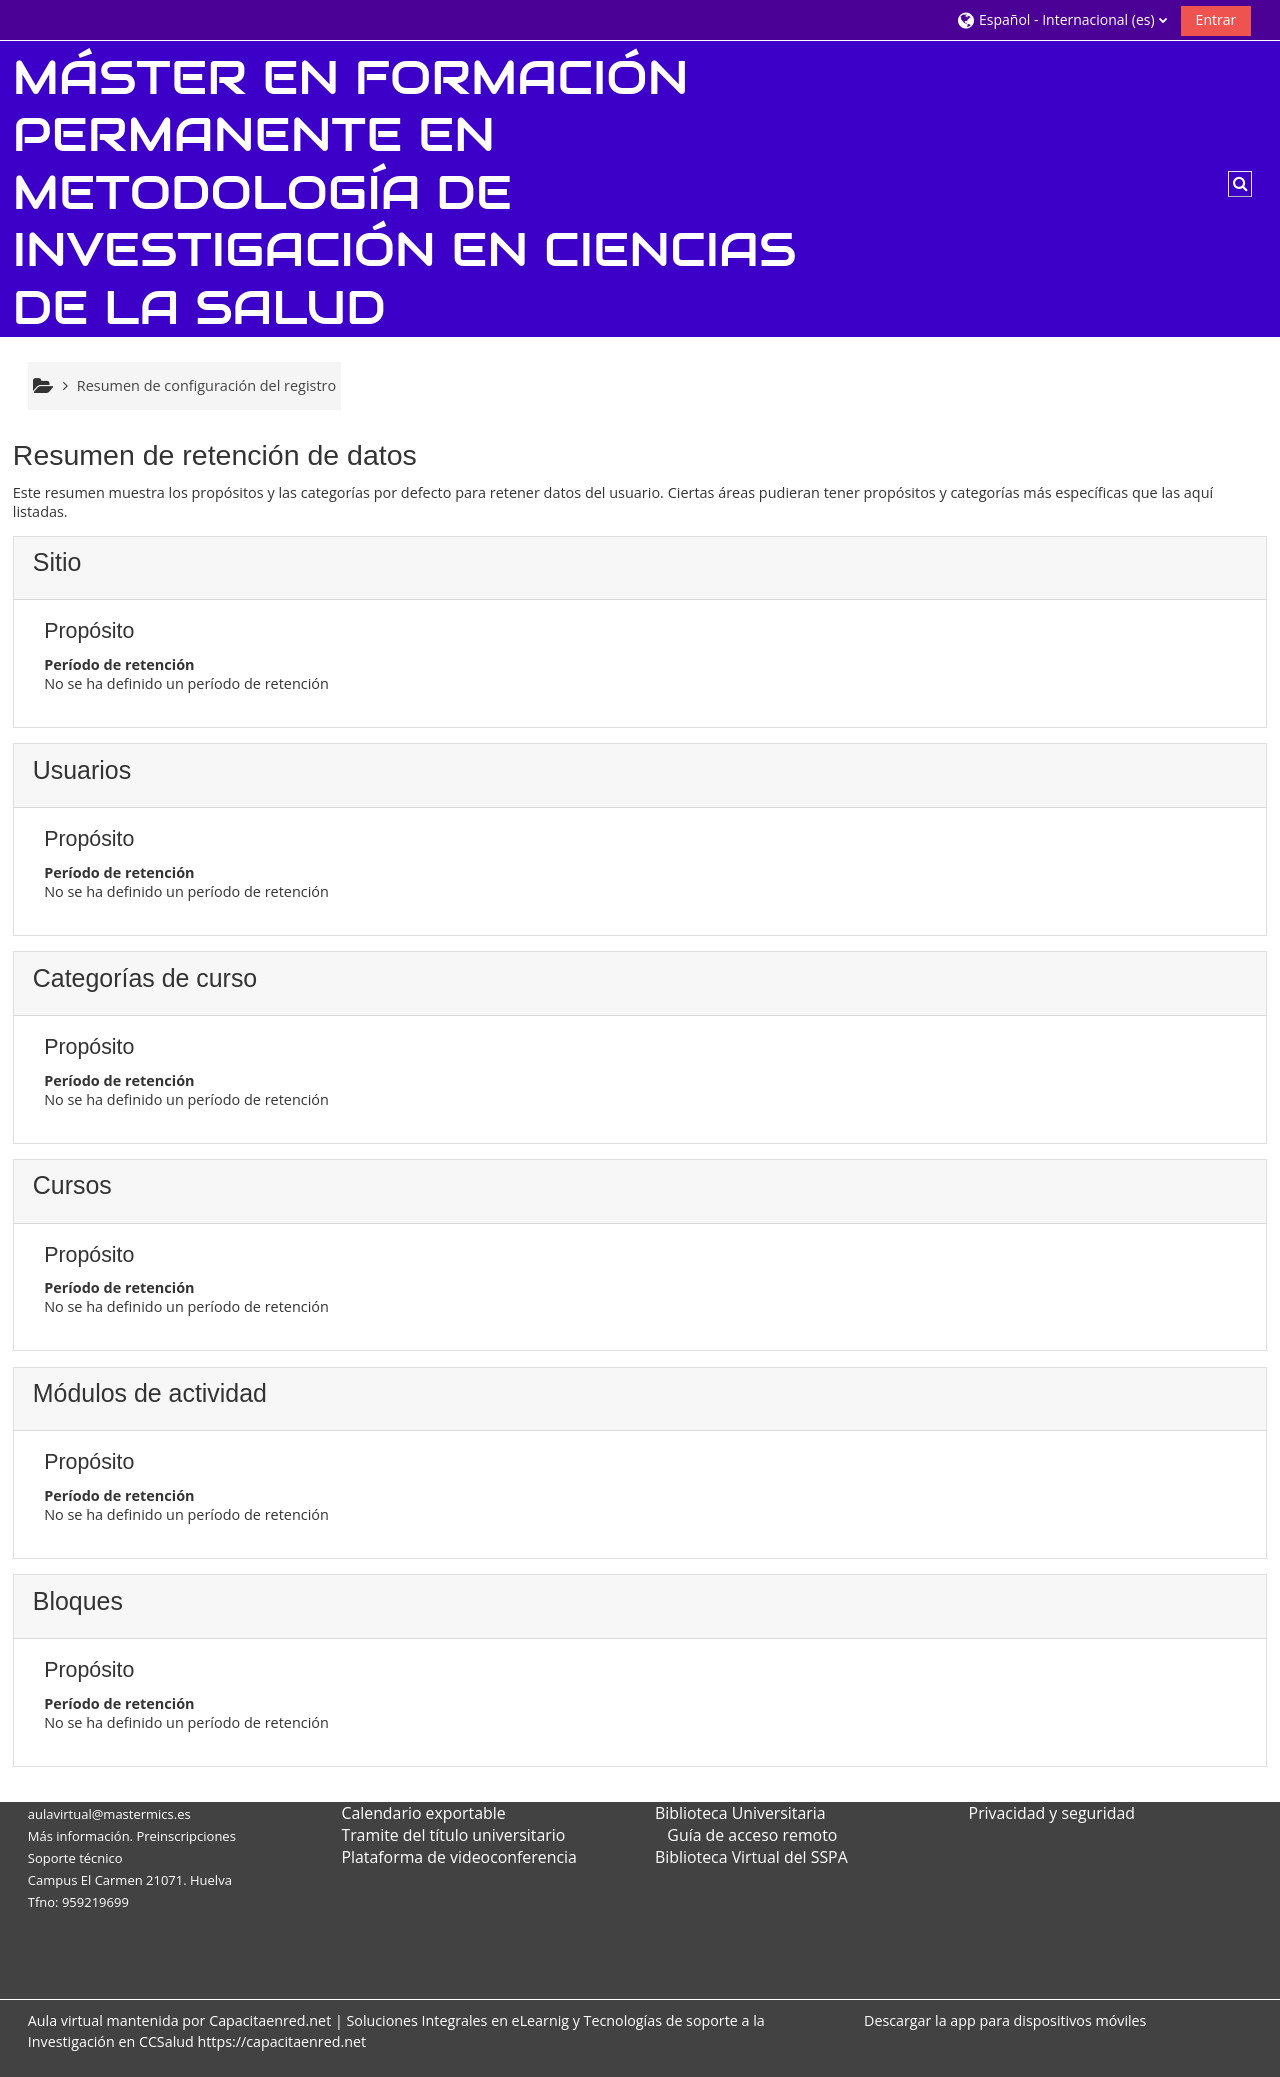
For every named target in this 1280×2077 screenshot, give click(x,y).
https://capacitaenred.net (281, 2041)
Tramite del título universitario (453, 1835)
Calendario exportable (423, 1813)
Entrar (1216, 19)
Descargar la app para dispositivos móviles (1005, 2020)
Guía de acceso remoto (752, 1835)
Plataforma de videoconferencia (458, 1857)
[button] (1061, 19)
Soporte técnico (75, 1858)
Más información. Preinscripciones (132, 1836)
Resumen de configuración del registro (206, 385)
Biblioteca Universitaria (740, 1813)
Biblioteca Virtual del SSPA (751, 1857)
